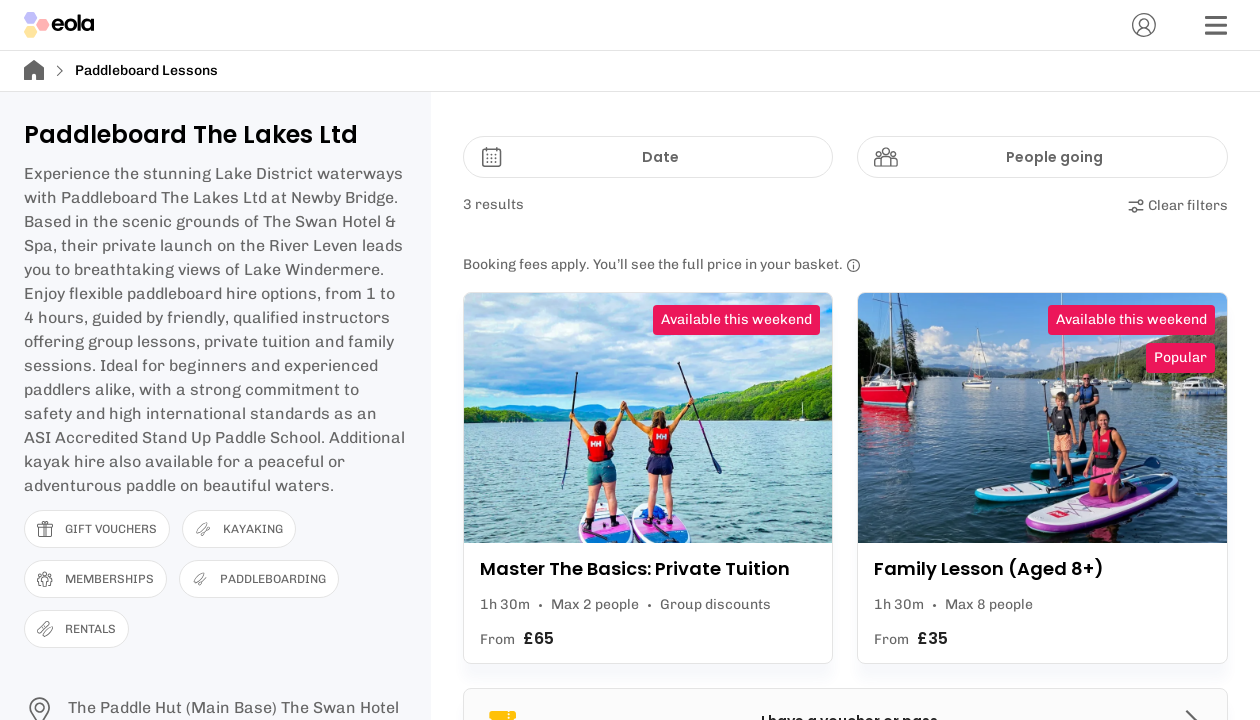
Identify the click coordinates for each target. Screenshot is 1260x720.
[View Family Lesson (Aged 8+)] (1042, 478)
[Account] (1144, 25)
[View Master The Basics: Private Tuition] (648, 478)
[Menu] (1216, 25)
